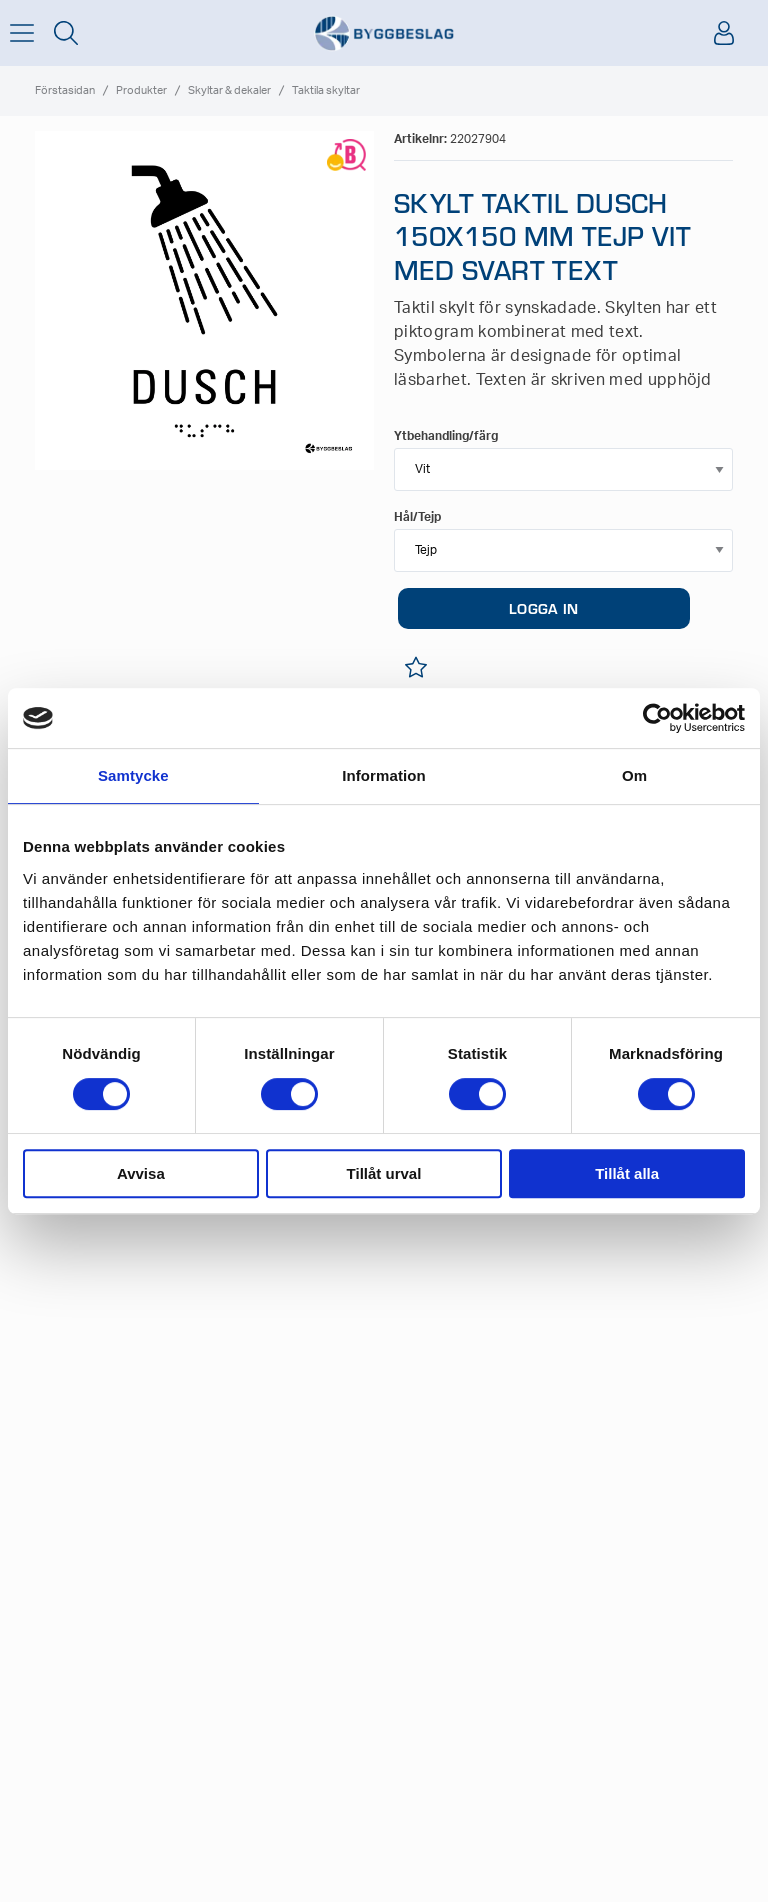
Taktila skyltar (326, 90)
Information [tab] (384, 775)
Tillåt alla (627, 1173)
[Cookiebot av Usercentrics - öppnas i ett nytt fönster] (657, 718)
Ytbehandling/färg (446, 436)
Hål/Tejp (417, 517)
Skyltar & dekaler (229, 90)
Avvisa (141, 1173)
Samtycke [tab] (133, 775)
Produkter (141, 90)
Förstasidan (65, 90)
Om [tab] (634, 775)
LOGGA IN (543, 608)
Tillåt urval (384, 1173)
